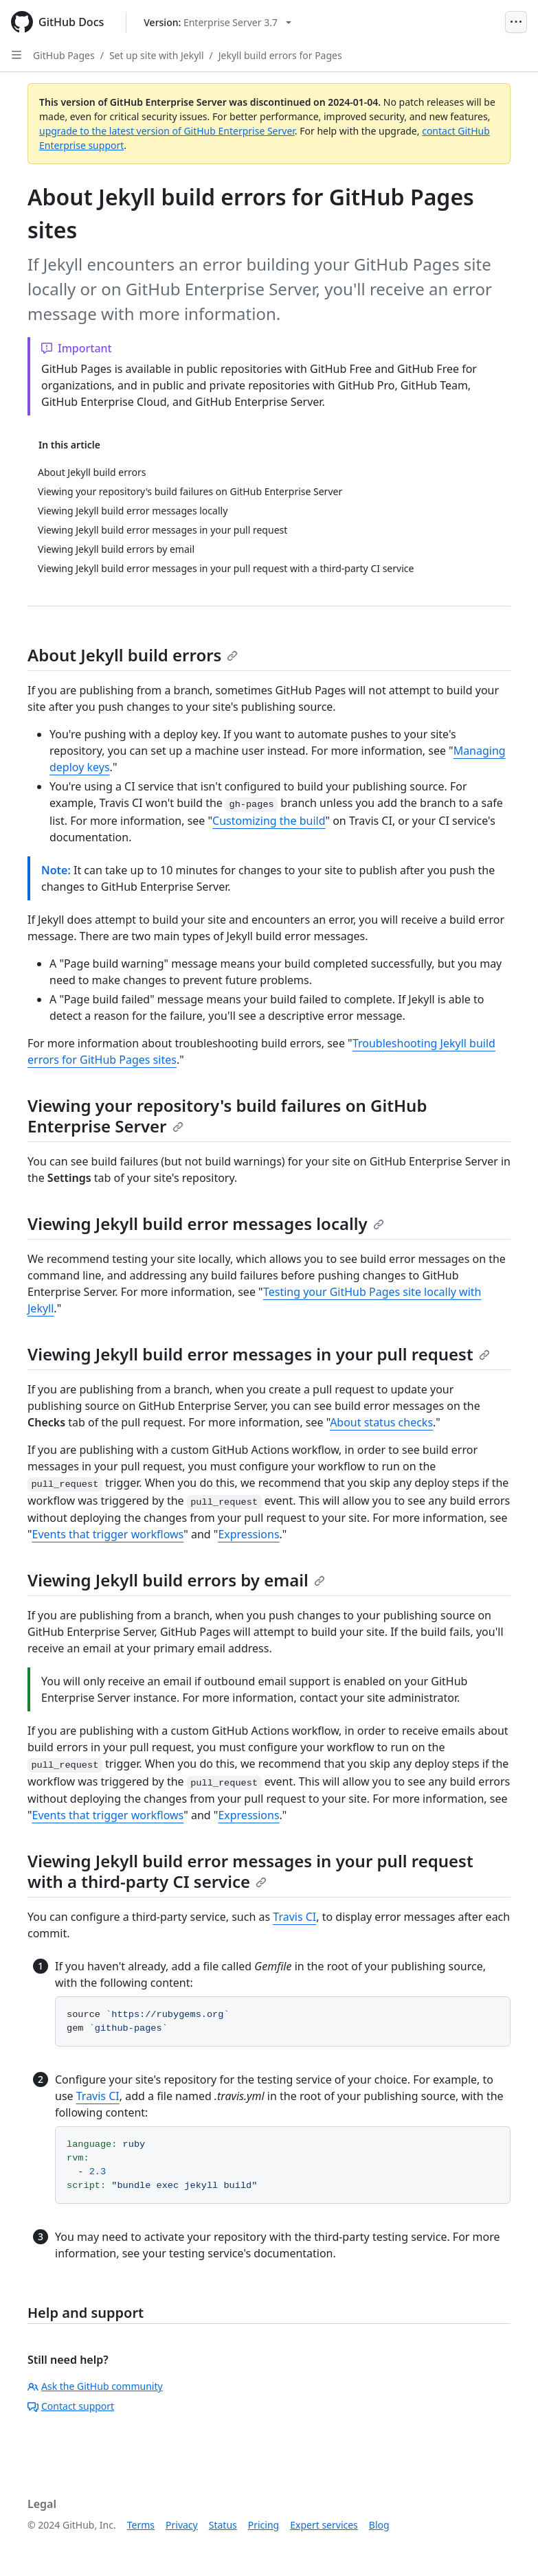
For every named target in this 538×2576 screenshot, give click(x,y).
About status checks (381, 1422)
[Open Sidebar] (16, 55)
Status (223, 2524)
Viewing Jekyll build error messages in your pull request (258, 1354)
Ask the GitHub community (95, 2386)
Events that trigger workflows (108, 1534)
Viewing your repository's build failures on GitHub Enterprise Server (227, 1115)
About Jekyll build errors (132, 654)
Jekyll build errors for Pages (280, 55)
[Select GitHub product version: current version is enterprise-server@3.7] (217, 22)
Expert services (324, 2524)
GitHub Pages (64, 55)
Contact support (70, 2406)
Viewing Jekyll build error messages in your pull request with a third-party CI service (250, 1871)
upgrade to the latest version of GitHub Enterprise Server (167, 130)
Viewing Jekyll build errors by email (176, 1580)
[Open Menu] (516, 22)
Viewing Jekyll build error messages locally (205, 1223)
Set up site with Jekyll (156, 55)
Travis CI (294, 1916)
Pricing (263, 2524)
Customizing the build (268, 820)
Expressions (248, 1534)
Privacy (182, 2524)
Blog (379, 2524)
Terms (141, 2524)
